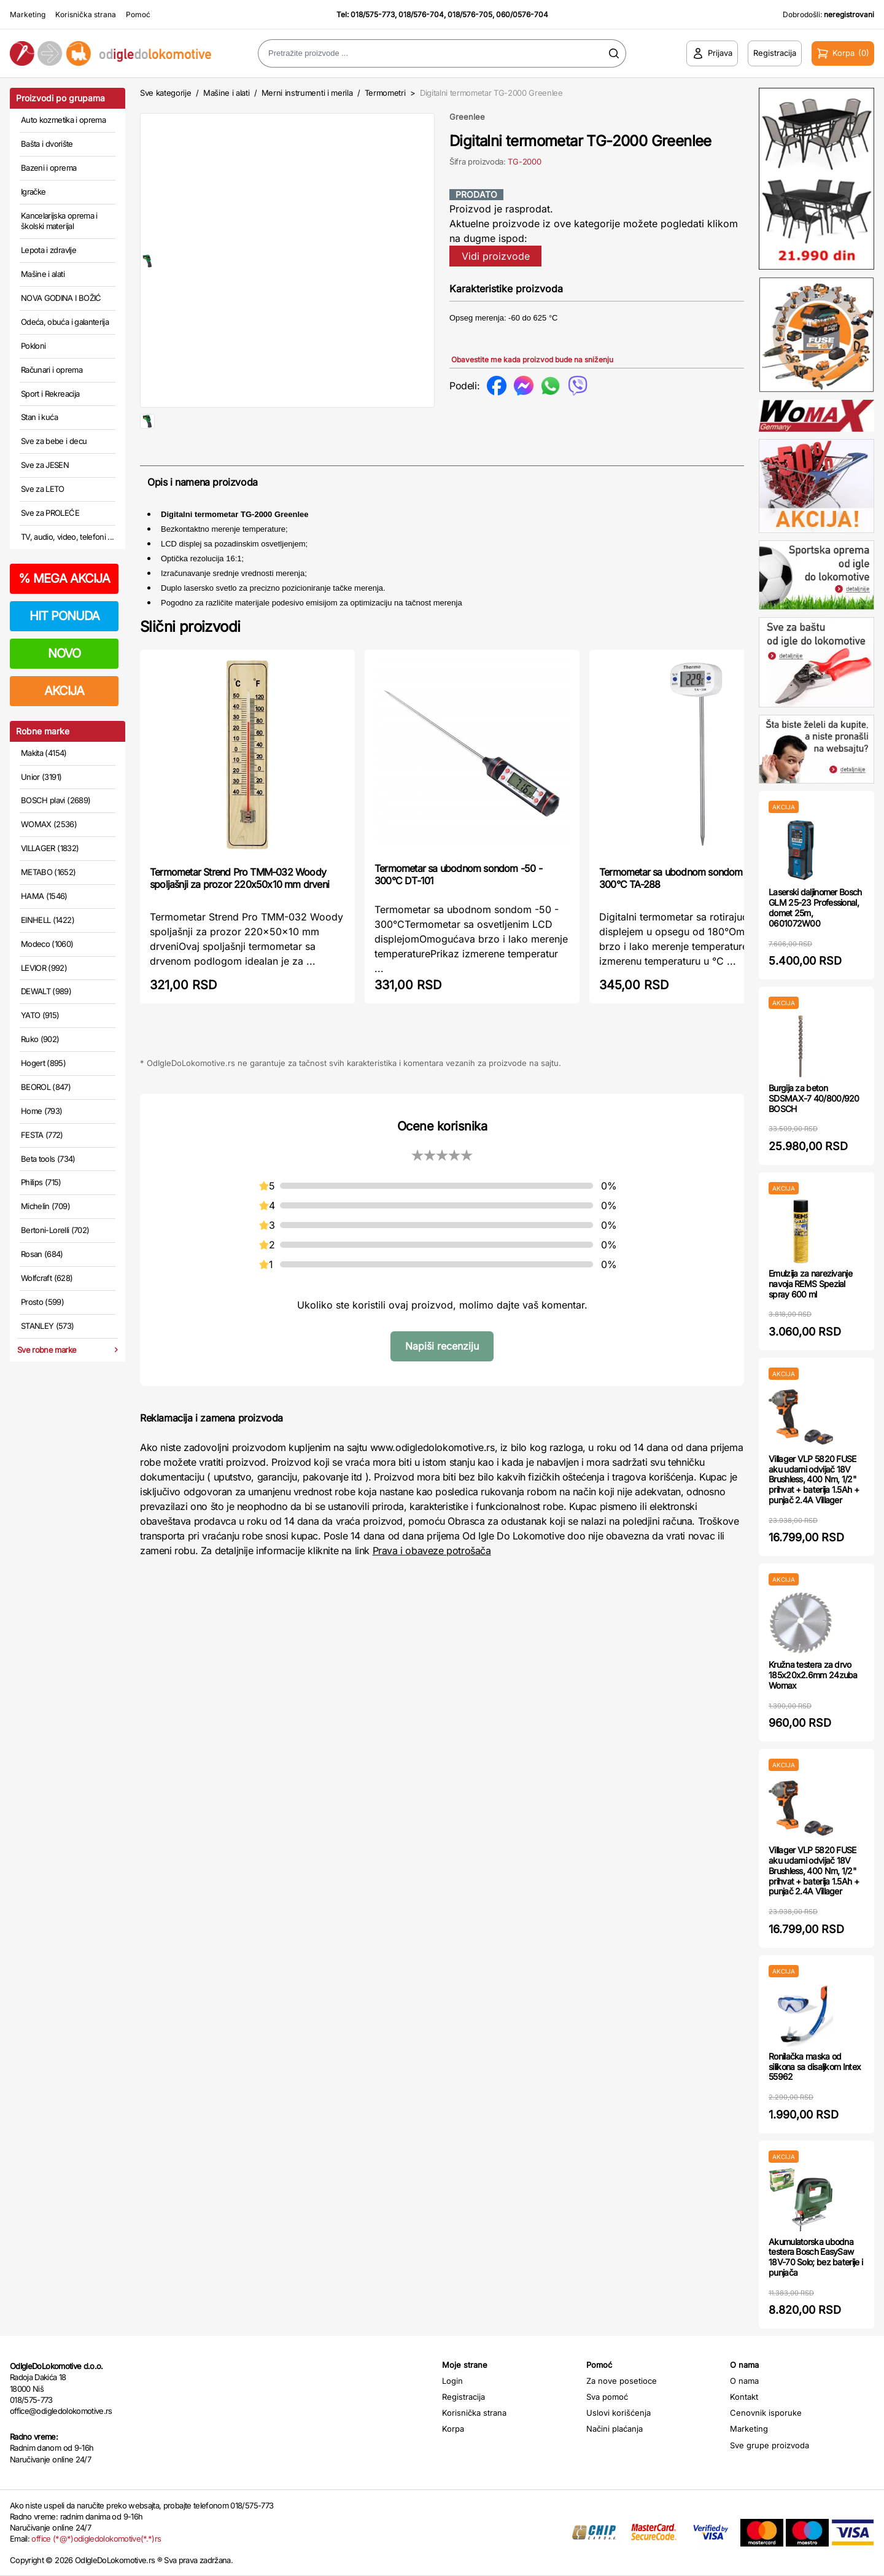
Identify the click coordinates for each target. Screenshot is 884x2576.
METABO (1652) (48, 872)
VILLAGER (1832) (50, 848)
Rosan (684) (42, 1254)
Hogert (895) (43, 1063)
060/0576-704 (522, 14)
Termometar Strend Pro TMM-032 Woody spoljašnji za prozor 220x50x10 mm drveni (239, 917)
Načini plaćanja (614, 2429)
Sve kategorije (165, 93)
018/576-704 (421, 14)
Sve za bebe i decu (54, 441)
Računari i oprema (51, 370)
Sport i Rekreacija (50, 394)
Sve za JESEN (45, 465)
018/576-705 (470, 14)
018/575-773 (373, 14)
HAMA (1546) (44, 896)
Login (452, 2381)
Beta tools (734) (48, 1159)
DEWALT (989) (46, 991)
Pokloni (33, 346)
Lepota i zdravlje (48, 250)
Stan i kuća (39, 417)
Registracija (463, 2397)
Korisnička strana (85, 14)
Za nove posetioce (621, 2381)
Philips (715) (41, 1182)
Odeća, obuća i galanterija (65, 322)
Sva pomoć (607, 2397)
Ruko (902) (40, 1039)
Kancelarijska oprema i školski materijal (59, 221)
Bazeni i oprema (48, 168)
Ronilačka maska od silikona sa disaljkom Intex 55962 (815, 2066)
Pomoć (138, 14)
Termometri (385, 93)
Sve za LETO (42, 489)
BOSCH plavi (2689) (55, 800)
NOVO (64, 653)
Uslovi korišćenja (618, 2413)
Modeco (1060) (47, 944)
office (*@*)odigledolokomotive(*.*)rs (96, 2538)
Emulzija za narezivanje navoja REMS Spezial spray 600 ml (810, 1283)
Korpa (453, 2429)
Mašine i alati (42, 274)
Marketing (27, 14)
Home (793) (42, 1111)
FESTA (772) (42, 1135)
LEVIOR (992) (44, 968)
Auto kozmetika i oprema (63, 120)
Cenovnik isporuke (766, 2413)
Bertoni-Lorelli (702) (55, 1230)
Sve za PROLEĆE (50, 513)
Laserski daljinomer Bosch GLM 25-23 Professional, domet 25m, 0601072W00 (815, 907)
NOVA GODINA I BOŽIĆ (61, 298)
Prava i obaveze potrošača (432, 1590)
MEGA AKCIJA (64, 578)
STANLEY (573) (47, 1326)
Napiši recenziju (442, 1385)
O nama (744, 2381)
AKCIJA (64, 690)
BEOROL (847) (46, 1087)
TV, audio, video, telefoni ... (67, 537)
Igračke (33, 192)
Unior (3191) (41, 777)
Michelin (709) (45, 1206)
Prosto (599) (42, 1302)
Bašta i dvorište (47, 144)
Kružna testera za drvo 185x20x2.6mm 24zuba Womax (813, 1675)
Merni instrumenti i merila (307, 93)
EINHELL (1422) (47, 920)
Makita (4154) (44, 753)
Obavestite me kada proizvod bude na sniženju (532, 359)
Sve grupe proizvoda (769, 2445)
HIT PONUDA (64, 616)
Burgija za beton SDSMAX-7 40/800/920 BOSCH (814, 1098)
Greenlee (467, 117)
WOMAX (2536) (49, 824)
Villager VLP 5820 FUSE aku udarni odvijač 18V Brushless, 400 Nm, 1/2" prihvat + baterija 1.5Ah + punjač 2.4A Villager (814, 1479)
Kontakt (744, 2397)
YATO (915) (40, 1015)
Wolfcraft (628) (46, 1278)
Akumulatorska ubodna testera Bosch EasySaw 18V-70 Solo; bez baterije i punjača (816, 2257)
